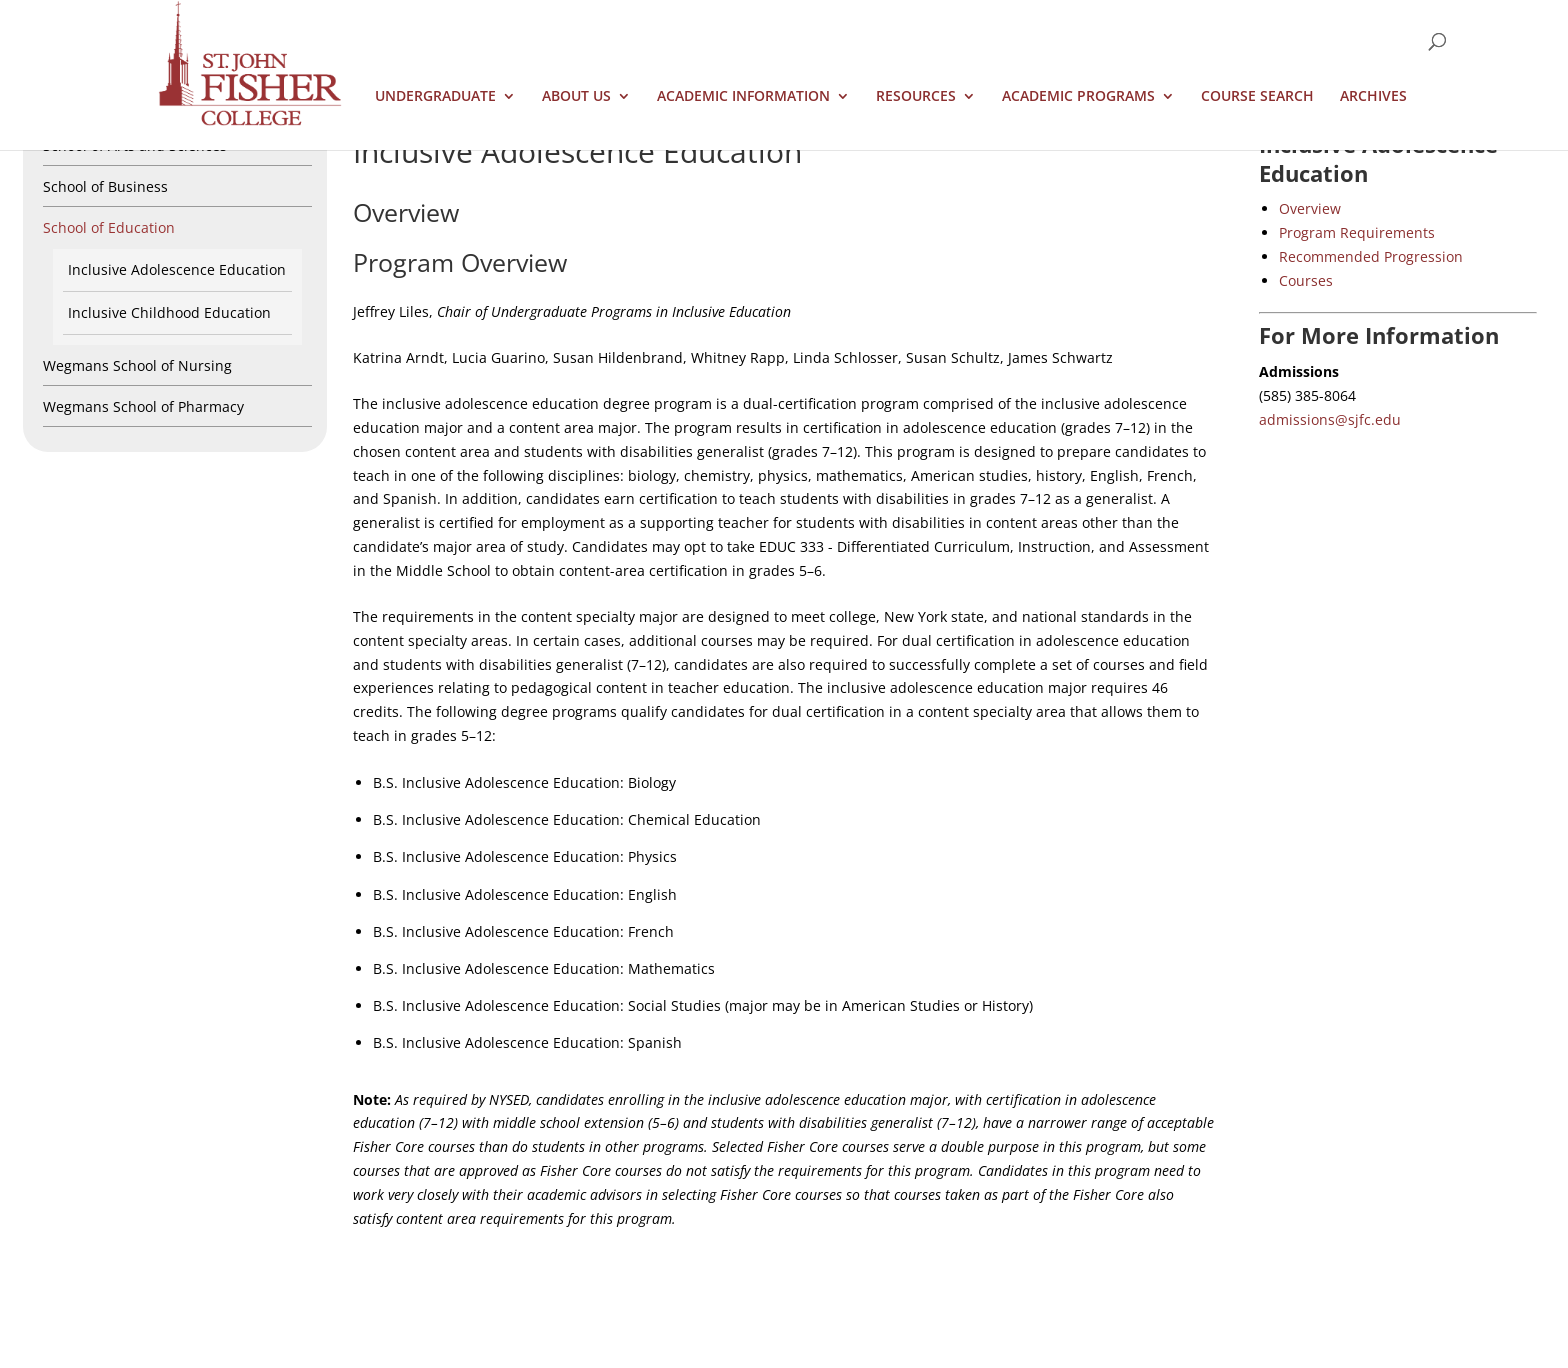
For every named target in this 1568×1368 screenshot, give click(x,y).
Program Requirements (1357, 232)
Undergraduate (435, 97)
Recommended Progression (1371, 256)
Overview (1310, 208)
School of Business (105, 186)
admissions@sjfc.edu (1330, 419)
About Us (576, 97)
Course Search (1257, 97)
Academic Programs (1078, 97)
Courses (1306, 280)
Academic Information (743, 97)
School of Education (109, 227)
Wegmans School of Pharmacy (143, 406)
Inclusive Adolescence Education (177, 269)
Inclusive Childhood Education (169, 312)
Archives (1373, 97)
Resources (916, 97)
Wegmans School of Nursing (137, 365)
